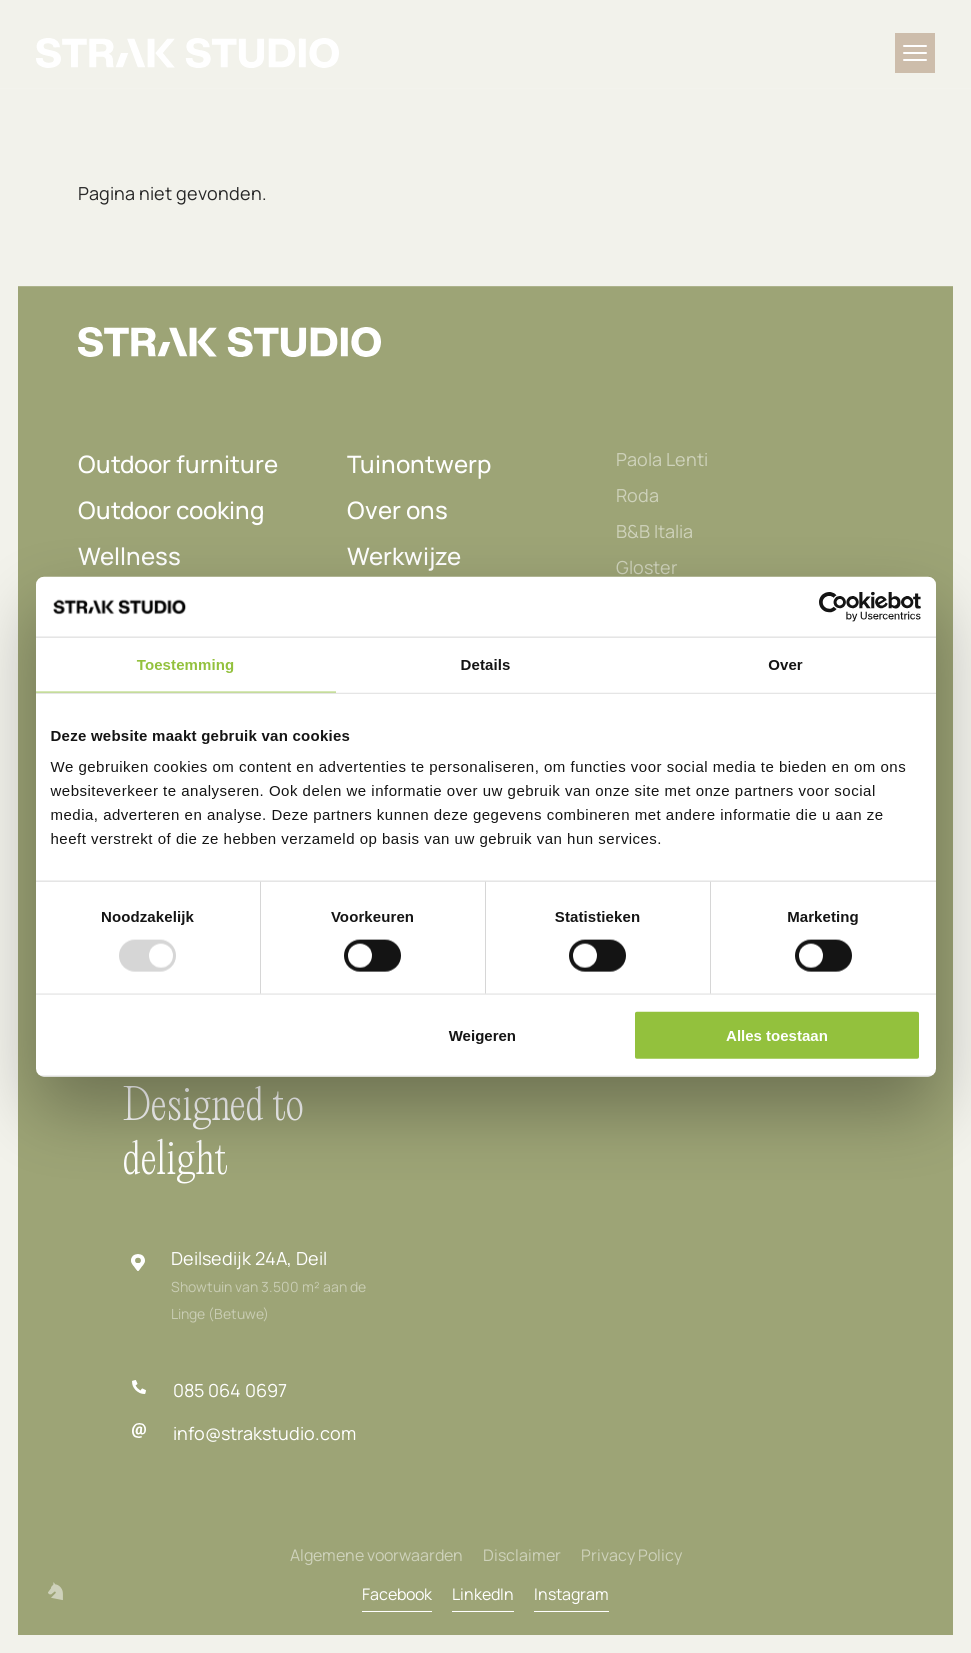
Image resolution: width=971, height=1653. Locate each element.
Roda (637, 495)
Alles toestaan (777, 1035)
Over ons (397, 509)
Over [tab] (785, 663)
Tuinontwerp (419, 463)
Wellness (129, 555)
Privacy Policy (631, 1555)
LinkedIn (483, 1594)
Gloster (646, 567)
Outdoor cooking (171, 509)
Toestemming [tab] (186, 663)
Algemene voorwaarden (376, 1555)
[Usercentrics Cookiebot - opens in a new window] (833, 606)
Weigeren (482, 1035)
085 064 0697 (230, 1390)
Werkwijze (404, 555)
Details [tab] (486, 663)
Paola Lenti (662, 459)
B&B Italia (654, 531)
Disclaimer (522, 1555)
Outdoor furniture (178, 463)
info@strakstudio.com (264, 1433)
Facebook (397, 1594)
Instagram (571, 1594)
